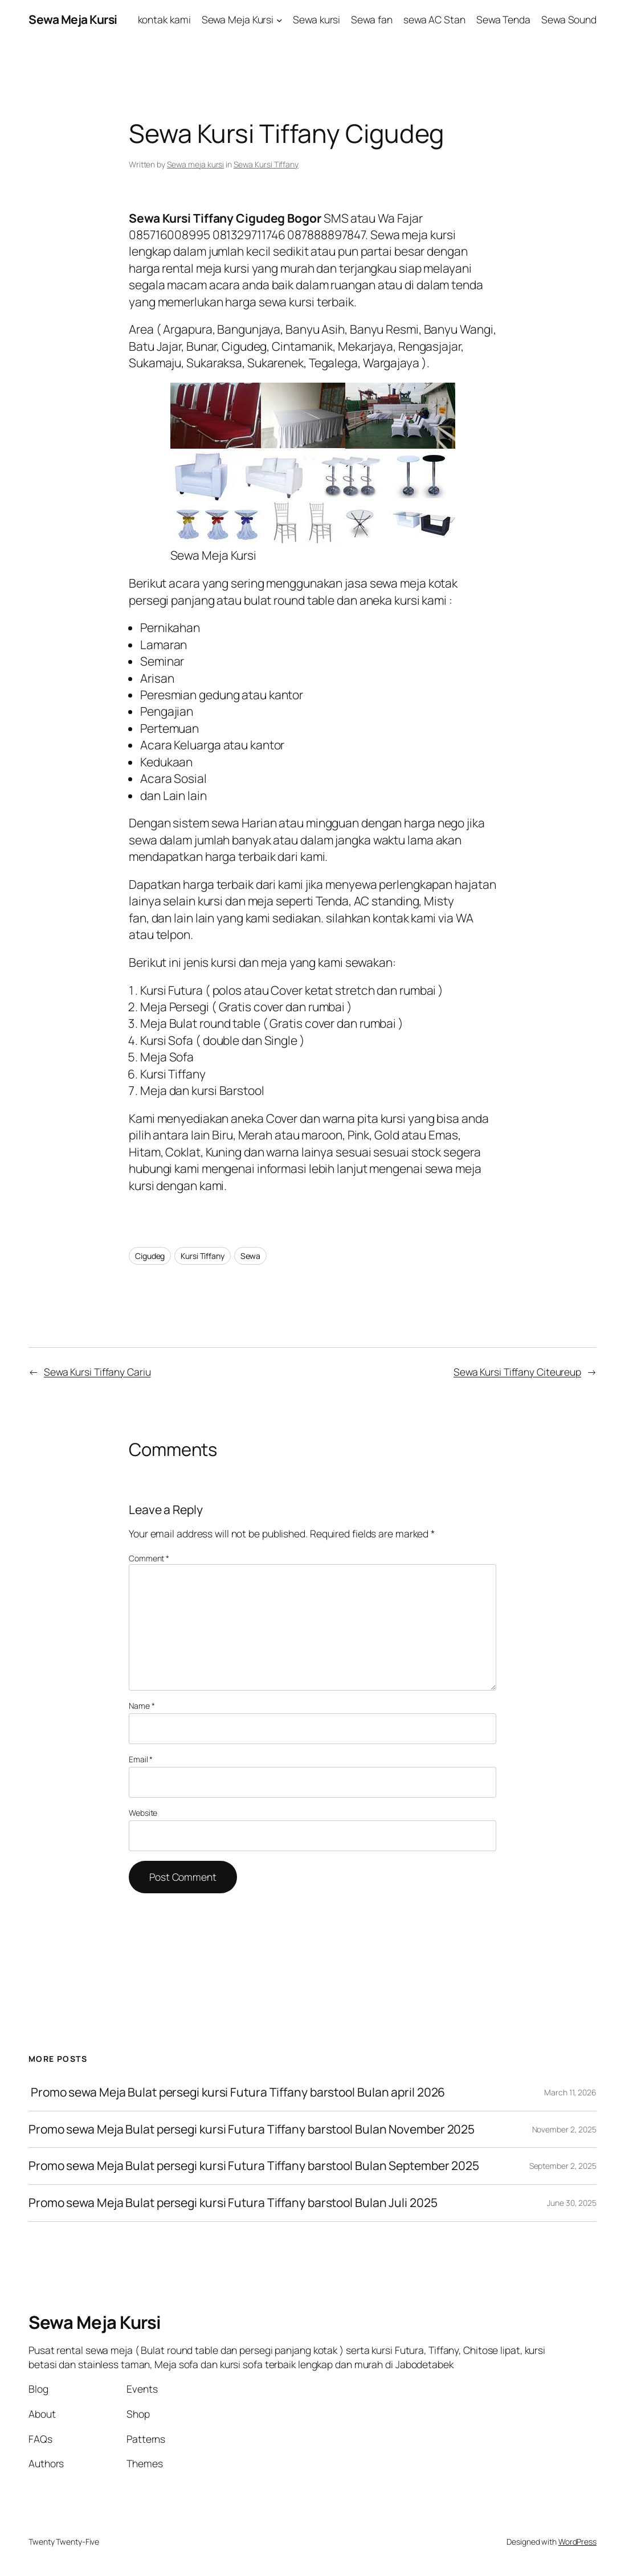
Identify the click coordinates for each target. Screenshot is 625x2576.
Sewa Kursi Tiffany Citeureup (517, 1372)
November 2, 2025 (564, 2129)
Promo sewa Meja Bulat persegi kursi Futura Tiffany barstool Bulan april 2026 (236, 2092)
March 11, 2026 (570, 2092)
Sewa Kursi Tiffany (266, 164)
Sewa (250, 1255)
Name (141, 1705)
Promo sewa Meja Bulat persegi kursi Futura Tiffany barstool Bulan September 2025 (253, 2166)
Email (141, 1759)
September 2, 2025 (563, 2165)
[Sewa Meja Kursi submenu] (279, 20)
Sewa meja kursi (195, 164)
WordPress (577, 2541)
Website (143, 1812)
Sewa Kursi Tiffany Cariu (97, 1372)
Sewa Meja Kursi (72, 19)
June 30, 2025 (572, 2202)
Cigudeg (150, 1255)
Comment (149, 1558)
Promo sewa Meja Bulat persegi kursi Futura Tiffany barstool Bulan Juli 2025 (233, 2203)
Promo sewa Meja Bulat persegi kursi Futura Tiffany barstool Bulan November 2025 (251, 2129)
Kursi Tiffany (202, 1255)
